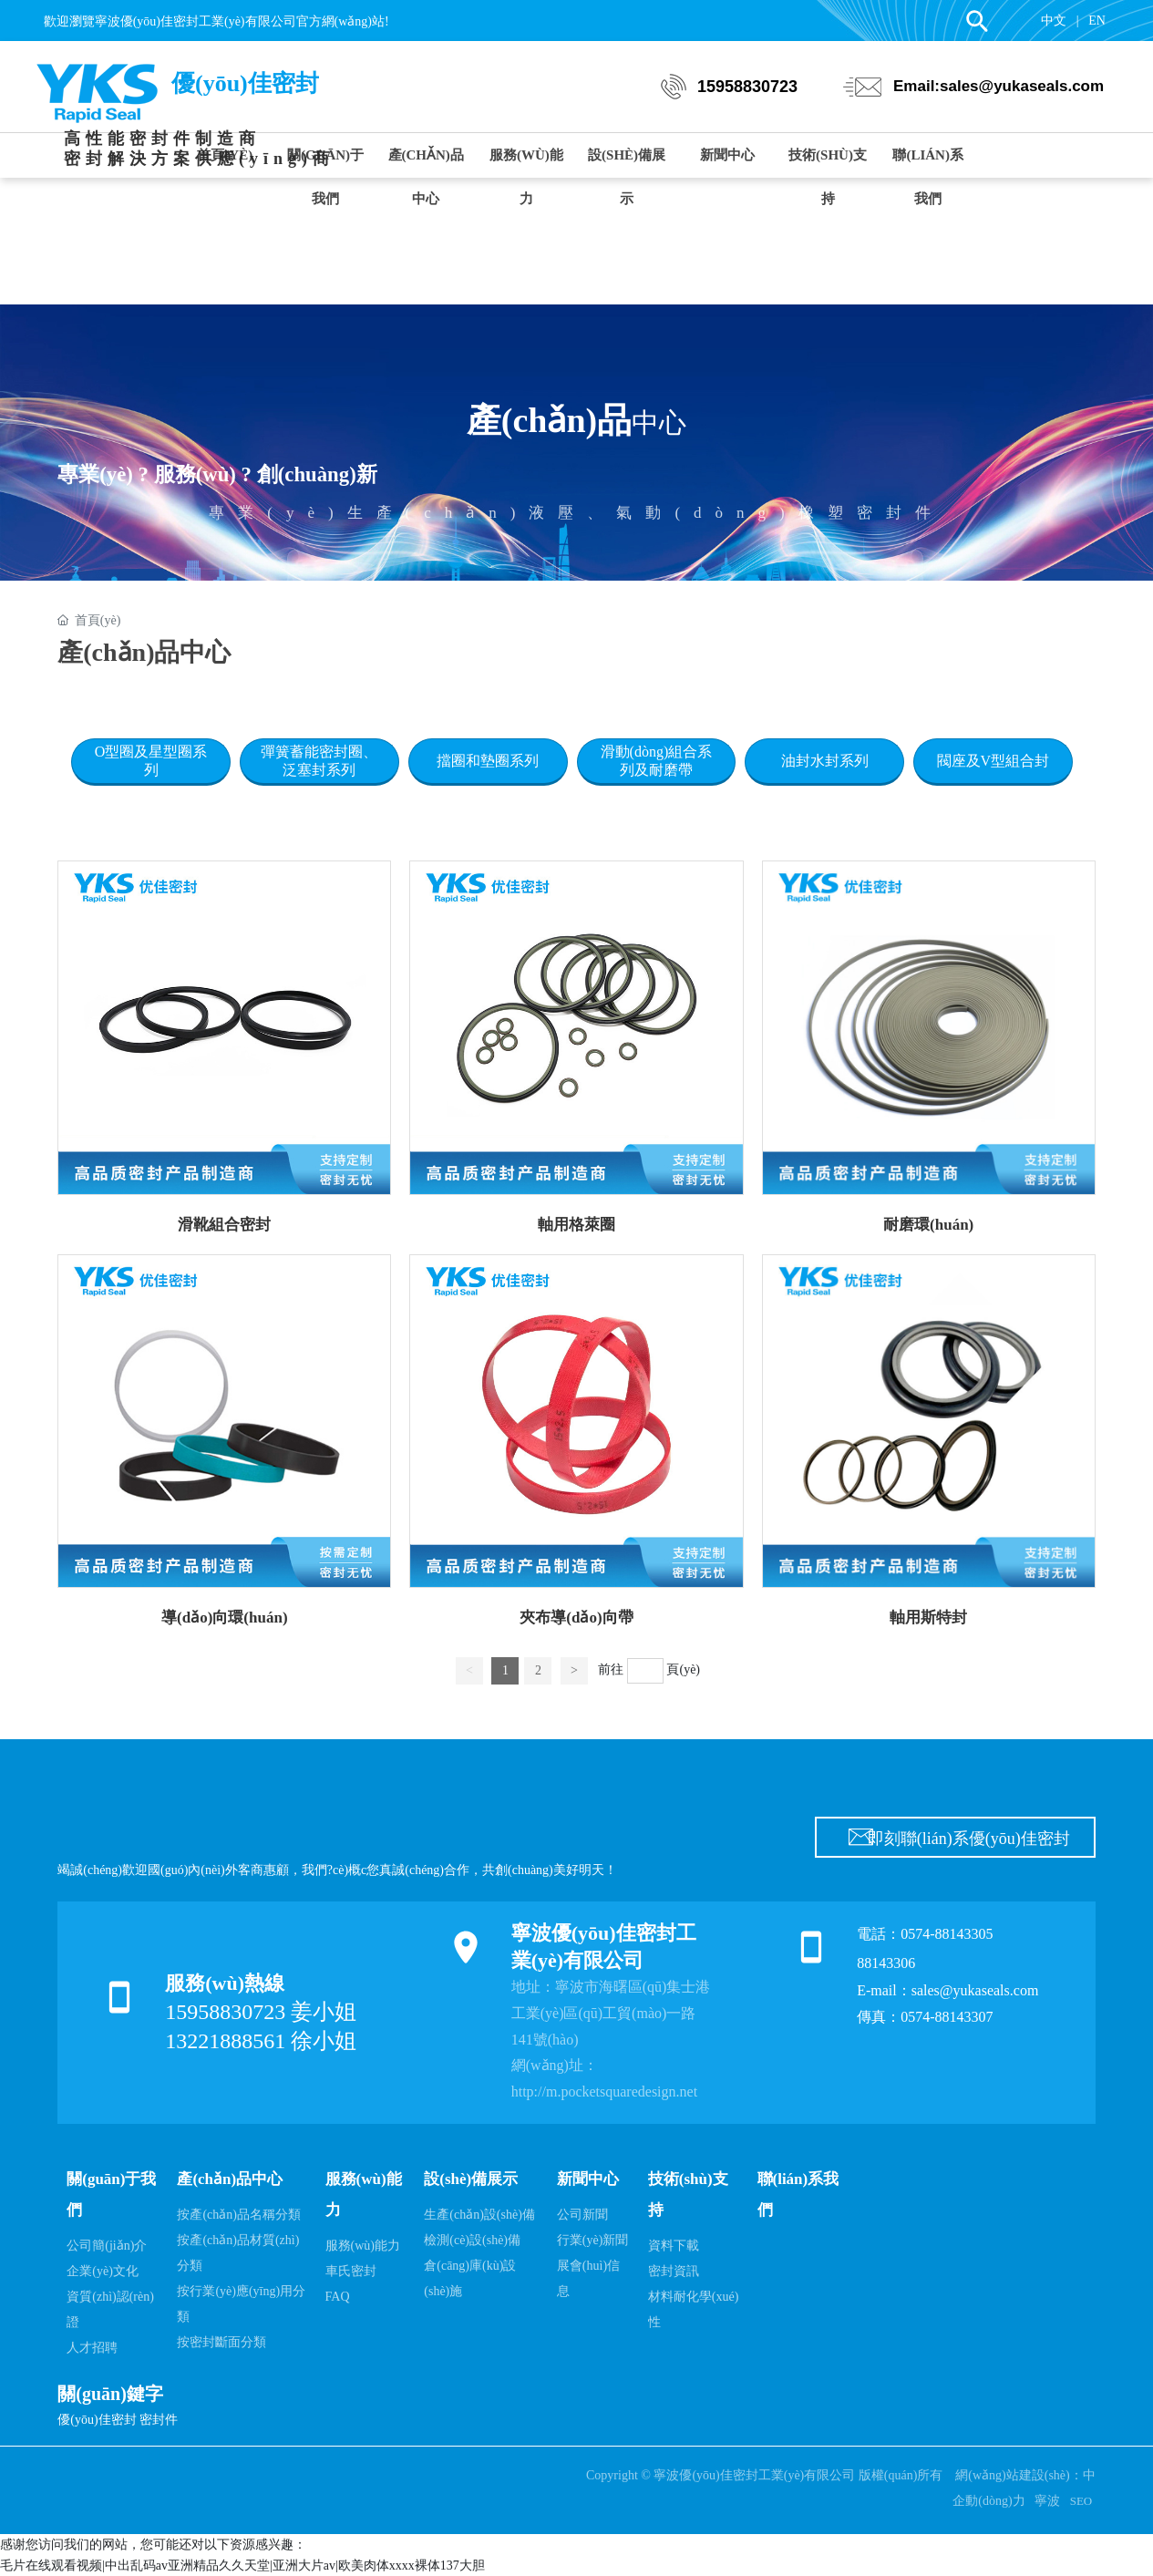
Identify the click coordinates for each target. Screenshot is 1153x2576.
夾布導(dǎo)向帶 (576, 1617)
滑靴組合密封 (224, 1224)
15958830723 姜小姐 (260, 2012)
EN (1097, 20)
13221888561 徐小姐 (260, 2041)
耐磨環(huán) (928, 1224)
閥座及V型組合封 (993, 760)
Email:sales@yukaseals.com (998, 86)
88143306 (888, 1963)
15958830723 (747, 86)
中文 (1053, 20)
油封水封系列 (825, 760)
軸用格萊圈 (576, 1224)
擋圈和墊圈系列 (488, 760)
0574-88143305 (947, 1934)
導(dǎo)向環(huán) (224, 1617)
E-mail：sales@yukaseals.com (947, 1990)
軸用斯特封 (928, 1617)
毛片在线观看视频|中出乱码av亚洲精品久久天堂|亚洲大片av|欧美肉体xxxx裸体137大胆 (242, 2565)
